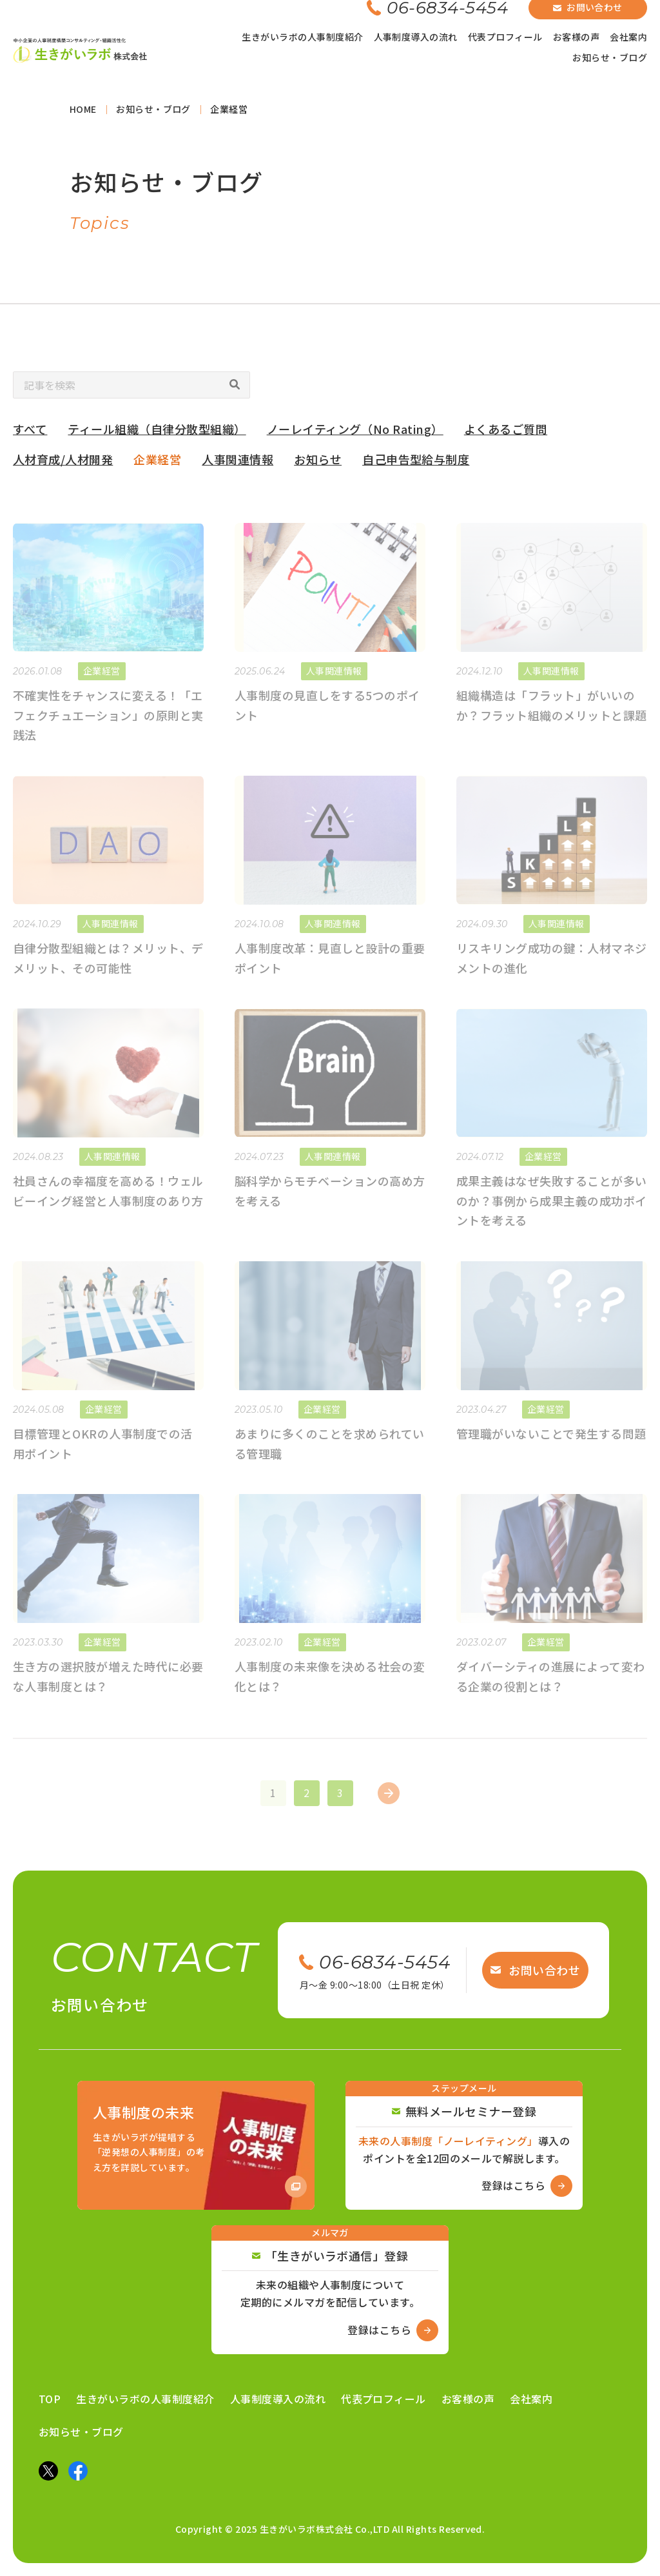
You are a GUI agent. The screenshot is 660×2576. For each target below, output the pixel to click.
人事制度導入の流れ (416, 36)
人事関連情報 (237, 463)
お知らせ (318, 463)
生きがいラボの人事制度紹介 (302, 36)
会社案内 (628, 36)
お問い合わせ (535, 1969)
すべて (30, 433)
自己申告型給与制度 (415, 463)
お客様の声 (576, 36)
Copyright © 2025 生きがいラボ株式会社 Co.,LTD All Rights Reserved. (330, 2528)
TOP (50, 2398)
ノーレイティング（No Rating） (355, 433)
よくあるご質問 (505, 433)
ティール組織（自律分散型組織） (157, 433)
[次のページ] (389, 1805)
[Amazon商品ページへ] (196, 2145)
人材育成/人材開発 (63, 463)
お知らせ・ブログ (609, 57)
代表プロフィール (505, 36)
